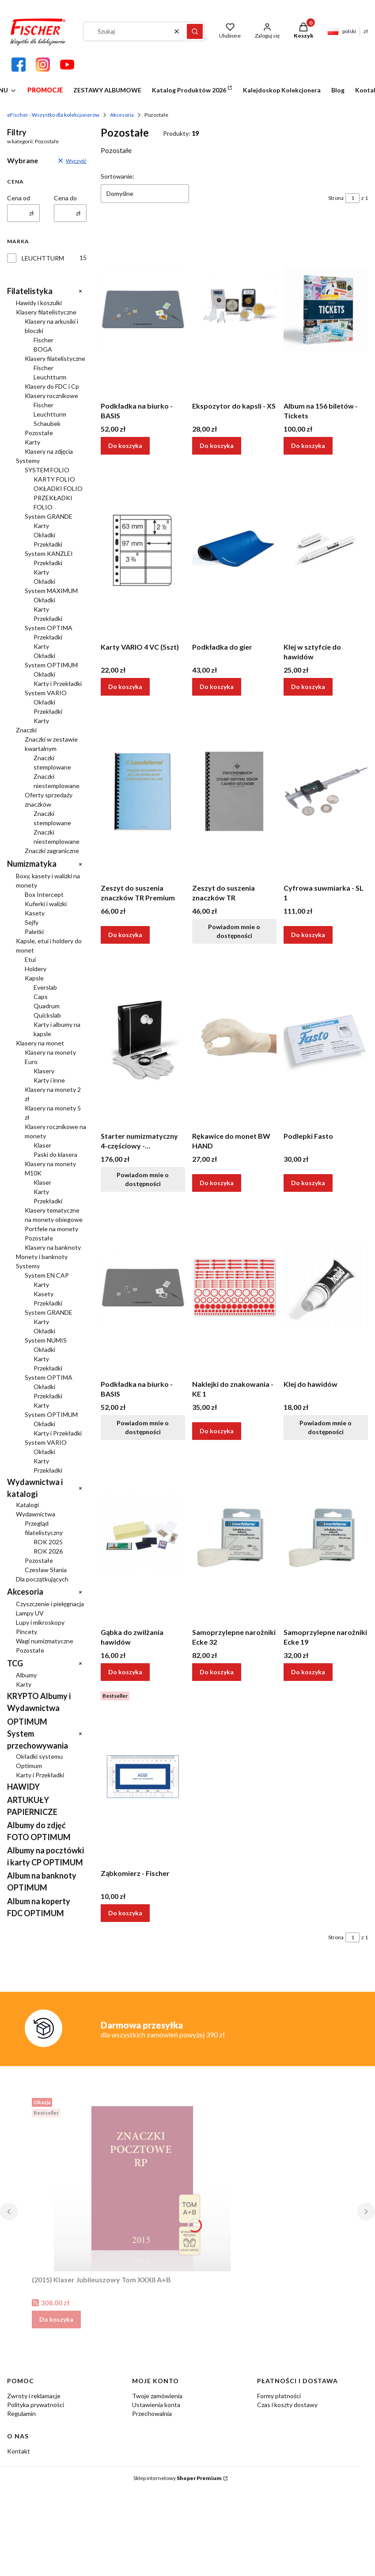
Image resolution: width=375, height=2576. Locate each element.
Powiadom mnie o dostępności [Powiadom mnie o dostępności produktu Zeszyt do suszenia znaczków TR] (234, 931)
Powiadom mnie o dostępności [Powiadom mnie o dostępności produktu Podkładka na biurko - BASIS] (143, 1427)
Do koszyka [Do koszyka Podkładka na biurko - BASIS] (125, 445)
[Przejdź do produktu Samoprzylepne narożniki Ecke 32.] (234, 1535)
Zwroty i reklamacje (34, 2396)
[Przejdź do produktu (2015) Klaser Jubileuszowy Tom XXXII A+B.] (142, 2182)
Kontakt (18, 2451)
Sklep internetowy (177, 2478)
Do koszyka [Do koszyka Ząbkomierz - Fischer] (125, 1913)
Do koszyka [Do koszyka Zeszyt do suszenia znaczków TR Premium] (125, 934)
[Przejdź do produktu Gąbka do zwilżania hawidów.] (143, 1535)
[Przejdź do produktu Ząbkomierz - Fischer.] (143, 1776)
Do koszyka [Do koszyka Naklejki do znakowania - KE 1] (217, 1431)
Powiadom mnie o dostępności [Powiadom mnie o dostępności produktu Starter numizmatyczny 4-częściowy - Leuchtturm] (143, 1179)
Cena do (65, 198)
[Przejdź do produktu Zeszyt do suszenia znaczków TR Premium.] (143, 791)
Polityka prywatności (35, 2404)
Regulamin (21, 2413)
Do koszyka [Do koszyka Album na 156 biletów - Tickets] (308, 445)
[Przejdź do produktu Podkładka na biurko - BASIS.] (143, 309)
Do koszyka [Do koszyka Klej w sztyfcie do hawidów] (308, 686)
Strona (336, 198)
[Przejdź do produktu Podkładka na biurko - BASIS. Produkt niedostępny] (143, 1287)
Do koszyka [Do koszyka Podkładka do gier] (217, 686)
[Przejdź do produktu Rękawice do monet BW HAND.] (234, 1039)
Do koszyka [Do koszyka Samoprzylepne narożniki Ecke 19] (308, 1672)
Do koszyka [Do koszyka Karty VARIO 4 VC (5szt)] (125, 686)
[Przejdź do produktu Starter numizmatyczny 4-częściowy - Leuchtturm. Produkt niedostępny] (143, 1039)
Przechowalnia (152, 2413)
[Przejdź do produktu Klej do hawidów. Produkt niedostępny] (326, 1287)
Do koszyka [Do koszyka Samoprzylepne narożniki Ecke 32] (217, 1672)
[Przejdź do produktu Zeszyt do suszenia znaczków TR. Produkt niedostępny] (234, 791)
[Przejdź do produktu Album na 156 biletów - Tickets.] (326, 309)
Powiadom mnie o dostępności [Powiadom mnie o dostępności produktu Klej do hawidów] (326, 1427)
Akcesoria (122, 114)
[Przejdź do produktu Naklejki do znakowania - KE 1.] (234, 1287)
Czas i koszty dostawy (287, 2404)
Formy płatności (279, 2396)
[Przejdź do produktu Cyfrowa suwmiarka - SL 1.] (326, 791)
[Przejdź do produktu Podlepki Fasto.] (326, 1039)
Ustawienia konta (156, 2404)
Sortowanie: (117, 176)
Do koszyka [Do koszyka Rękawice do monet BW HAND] (217, 1183)
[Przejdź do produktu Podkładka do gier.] (234, 550)
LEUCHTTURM (43, 258)
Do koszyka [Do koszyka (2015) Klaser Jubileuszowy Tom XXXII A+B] (56, 2319)
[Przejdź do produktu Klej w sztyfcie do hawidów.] (326, 550)
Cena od (18, 198)
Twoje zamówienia (157, 2396)
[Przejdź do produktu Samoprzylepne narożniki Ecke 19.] (326, 1535)
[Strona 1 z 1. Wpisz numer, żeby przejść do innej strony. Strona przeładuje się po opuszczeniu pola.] (352, 198)
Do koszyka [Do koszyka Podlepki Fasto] (308, 1183)
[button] (195, 31)
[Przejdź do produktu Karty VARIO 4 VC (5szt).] (143, 550)
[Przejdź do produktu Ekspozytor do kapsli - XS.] (234, 309)
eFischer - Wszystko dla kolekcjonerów (53, 114)
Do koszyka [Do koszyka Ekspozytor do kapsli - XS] (217, 445)
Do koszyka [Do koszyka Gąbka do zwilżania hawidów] (125, 1672)
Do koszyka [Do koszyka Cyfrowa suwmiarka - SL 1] (308, 934)
